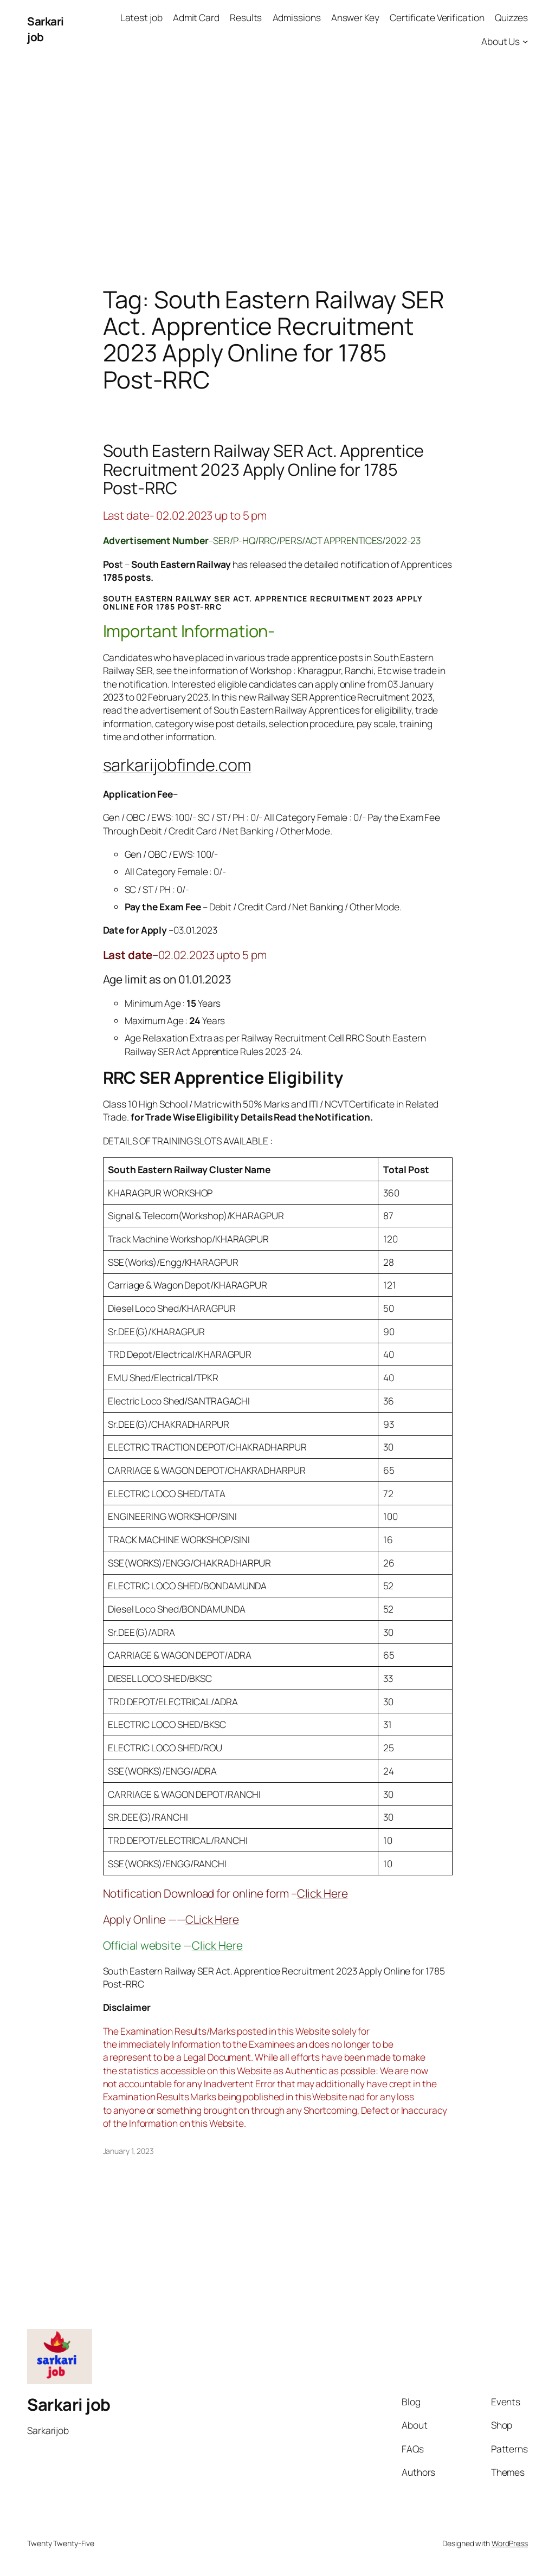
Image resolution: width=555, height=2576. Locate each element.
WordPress (510, 2543)
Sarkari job (69, 2404)
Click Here (322, 1893)
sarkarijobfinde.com (177, 764)
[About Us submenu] (525, 40)
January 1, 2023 (128, 2151)
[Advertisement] (277, 172)
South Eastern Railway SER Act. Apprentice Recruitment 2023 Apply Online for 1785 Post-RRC (263, 469)
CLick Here (212, 1919)
